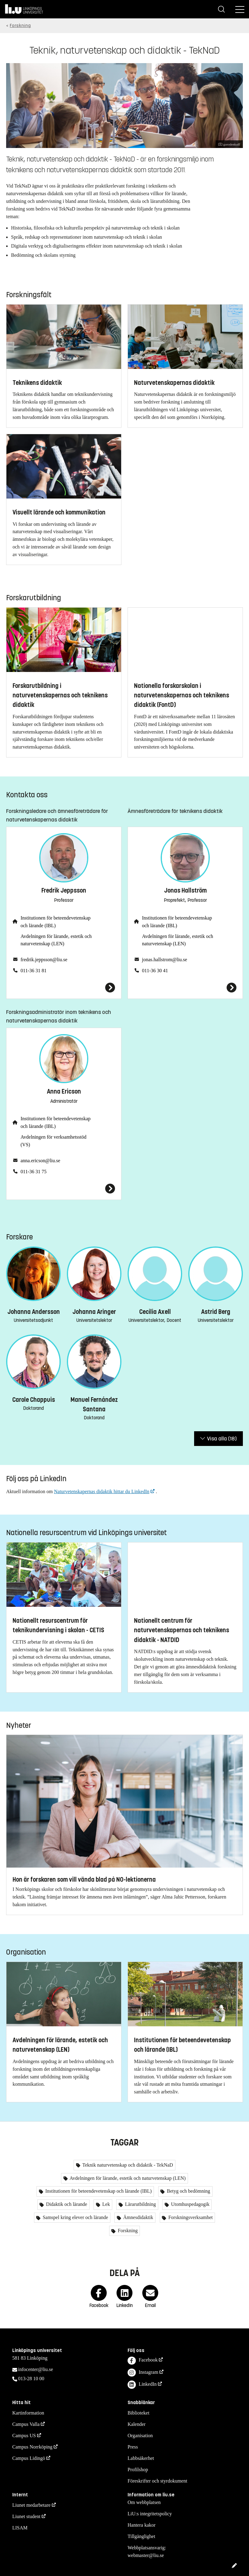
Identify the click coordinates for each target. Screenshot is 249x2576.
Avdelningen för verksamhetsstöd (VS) (53, 1140)
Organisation (140, 2435)
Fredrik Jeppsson (63, 890)
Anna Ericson (64, 1091)
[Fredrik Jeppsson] (64, 987)
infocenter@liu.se (35, 2369)
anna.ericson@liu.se (40, 1160)
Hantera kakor (141, 2525)
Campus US (24, 2435)
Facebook (143, 2361)
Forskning (20, 25)
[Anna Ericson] (64, 1188)
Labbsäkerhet (141, 2458)
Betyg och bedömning (188, 2191)
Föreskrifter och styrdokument (157, 2480)
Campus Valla (26, 2424)
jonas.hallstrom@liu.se (164, 959)
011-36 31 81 (34, 970)
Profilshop (138, 2469)
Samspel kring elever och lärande (74, 2217)
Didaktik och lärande (66, 2204)
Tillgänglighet (141, 2536)
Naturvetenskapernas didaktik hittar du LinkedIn (101, 1491)
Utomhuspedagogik (189, 2204)
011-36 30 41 (155, 970)
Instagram (143, 2373)
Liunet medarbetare (31, 2505)
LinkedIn (142, 2385)
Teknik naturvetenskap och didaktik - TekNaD (127, 2165)
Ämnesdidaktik (137, 2217)
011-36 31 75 (34, 1171)
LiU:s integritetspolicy (150, 2513)
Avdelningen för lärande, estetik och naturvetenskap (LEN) (56, 940)
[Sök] (221, 9)
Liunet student (26, 2516)
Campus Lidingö (28, 2458)
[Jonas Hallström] (185, 987)
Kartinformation (28, 2412)
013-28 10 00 (31, 2378)
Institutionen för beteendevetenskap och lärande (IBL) (55, 921)
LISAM (20, 2527)
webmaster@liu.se (146, 2555)
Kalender (137, 2424)
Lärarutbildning (140, 2204)
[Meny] (240, 9)
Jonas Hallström (185, 890)
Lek (105, 2204)
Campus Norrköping (32, 2446)
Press (133, 2446)
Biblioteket (138, 2412)
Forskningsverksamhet (190, 2217)
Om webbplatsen (144, 2502)
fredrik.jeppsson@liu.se (44, 959)
